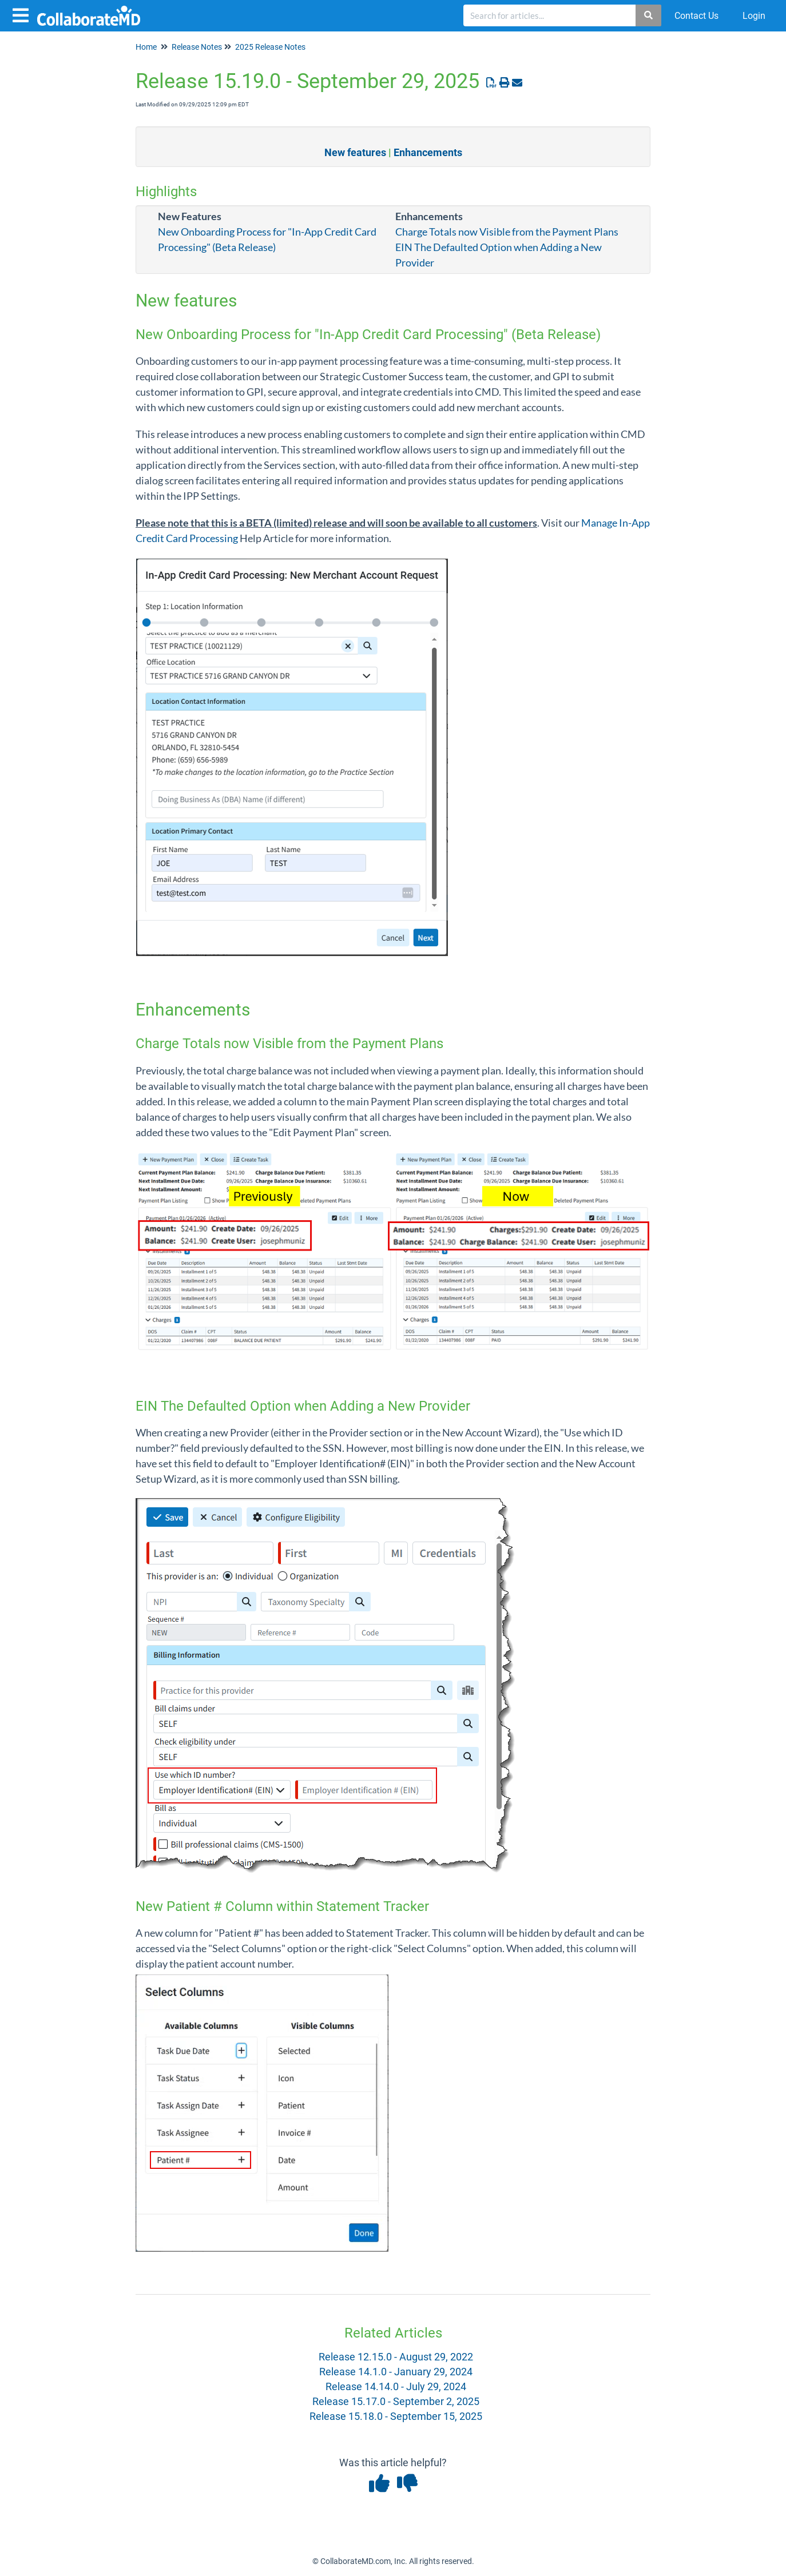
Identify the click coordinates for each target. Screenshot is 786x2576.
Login (754, 15)
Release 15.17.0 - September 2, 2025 (395, 2401)
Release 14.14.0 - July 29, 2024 (395, 2386)
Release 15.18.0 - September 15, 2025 (395, 2416)
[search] (549, 15)
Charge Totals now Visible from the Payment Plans (506, 231)
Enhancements (428, 152)
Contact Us (696, 15)
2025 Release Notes (270, 46)
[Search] (649, 15)
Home (146, 46)
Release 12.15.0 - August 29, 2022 (396, 2357)
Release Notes (197, 46)
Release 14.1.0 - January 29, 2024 (396, 2372)
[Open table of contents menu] (23, 14)
